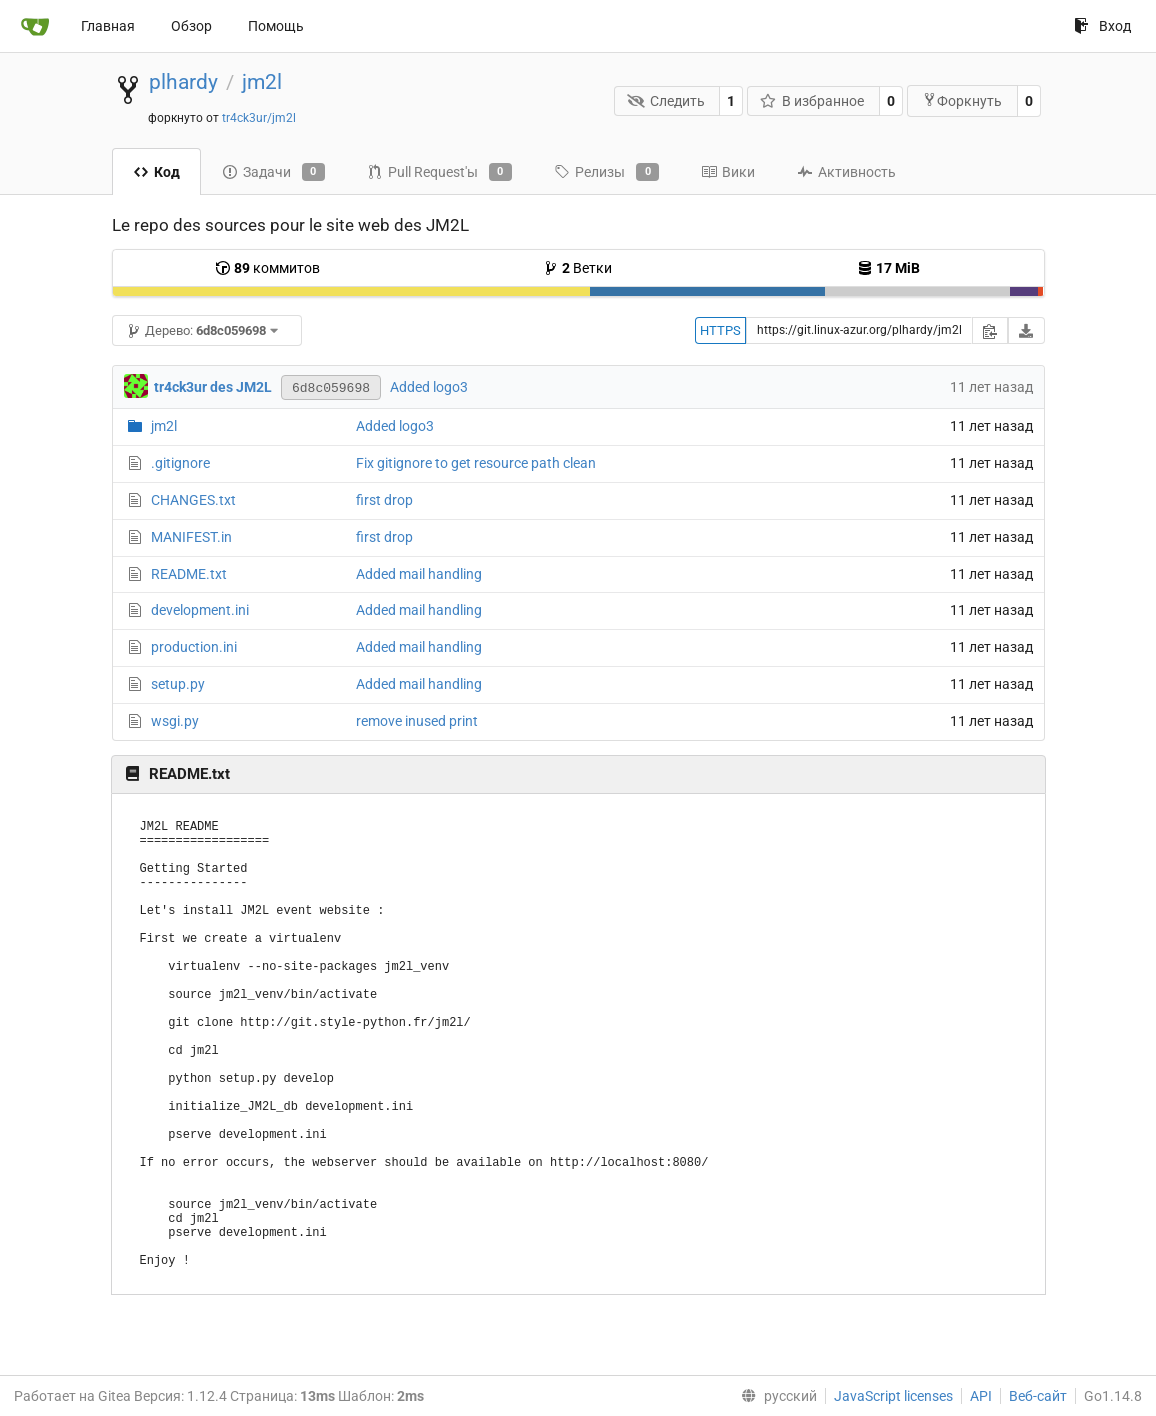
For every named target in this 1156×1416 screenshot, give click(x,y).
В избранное (812, 101)
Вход (1102, 26)
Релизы (606, 172)
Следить (666, 101)
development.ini (200, 610)
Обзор (191, 26)
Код (156, 172)
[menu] (775, 1396)
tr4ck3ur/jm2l (259, 118)
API (981, 1396)
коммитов (267, 268)
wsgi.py (175, 721)
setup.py (178, 684)
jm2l (262, 82)
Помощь (276, 26)
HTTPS (720, 330)
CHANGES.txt (193, 500)
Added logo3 (429, 387)
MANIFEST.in (191, 537)
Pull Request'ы (439, 172)
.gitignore (180, 463)
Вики (728, 172)
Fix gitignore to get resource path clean (476, 463)
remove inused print (417, 721)
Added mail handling (419, 574)
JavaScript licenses (893, 1396)
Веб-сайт (1038, 1396)
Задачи (273, 172)
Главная (108, 26)
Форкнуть (962, 100)
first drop (384, 500)
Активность (846, 172)
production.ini (194, 647)
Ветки (577, 268)
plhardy (183, 82)
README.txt (189, 574)
